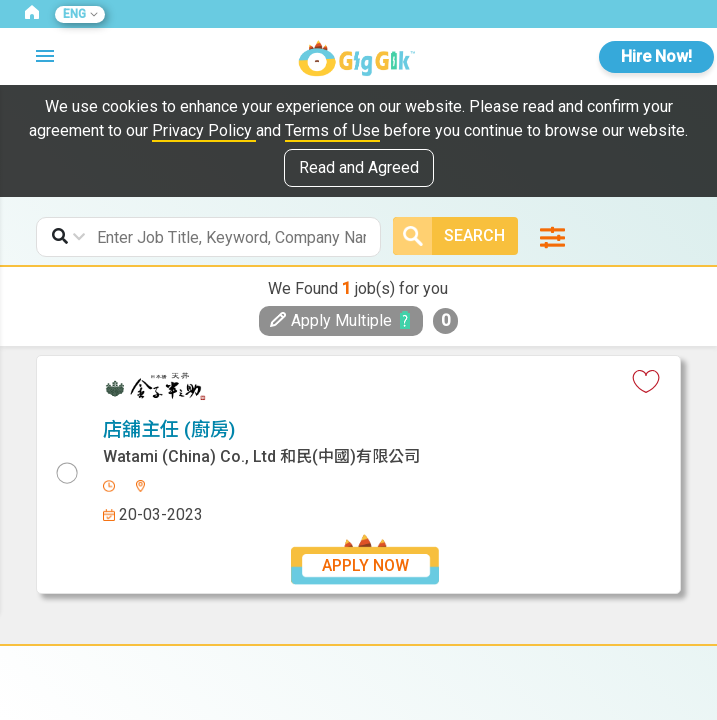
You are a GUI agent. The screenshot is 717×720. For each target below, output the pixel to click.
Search (449, 236)
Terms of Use (332, 130)
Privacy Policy (204, 130)
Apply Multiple (331, 320)
